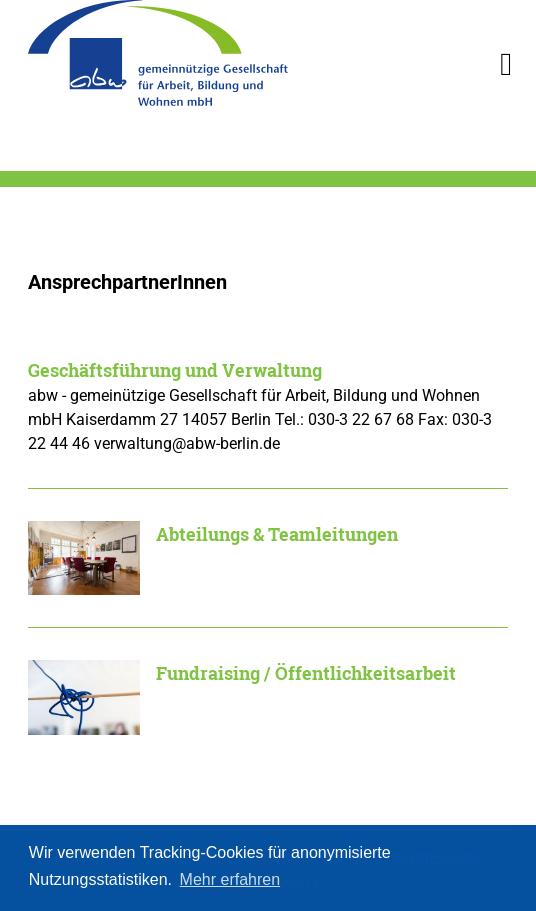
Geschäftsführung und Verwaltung (175, 370)
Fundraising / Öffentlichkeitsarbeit (306, 673)
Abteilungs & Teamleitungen (277, 534)
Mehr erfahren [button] (230, 879)
